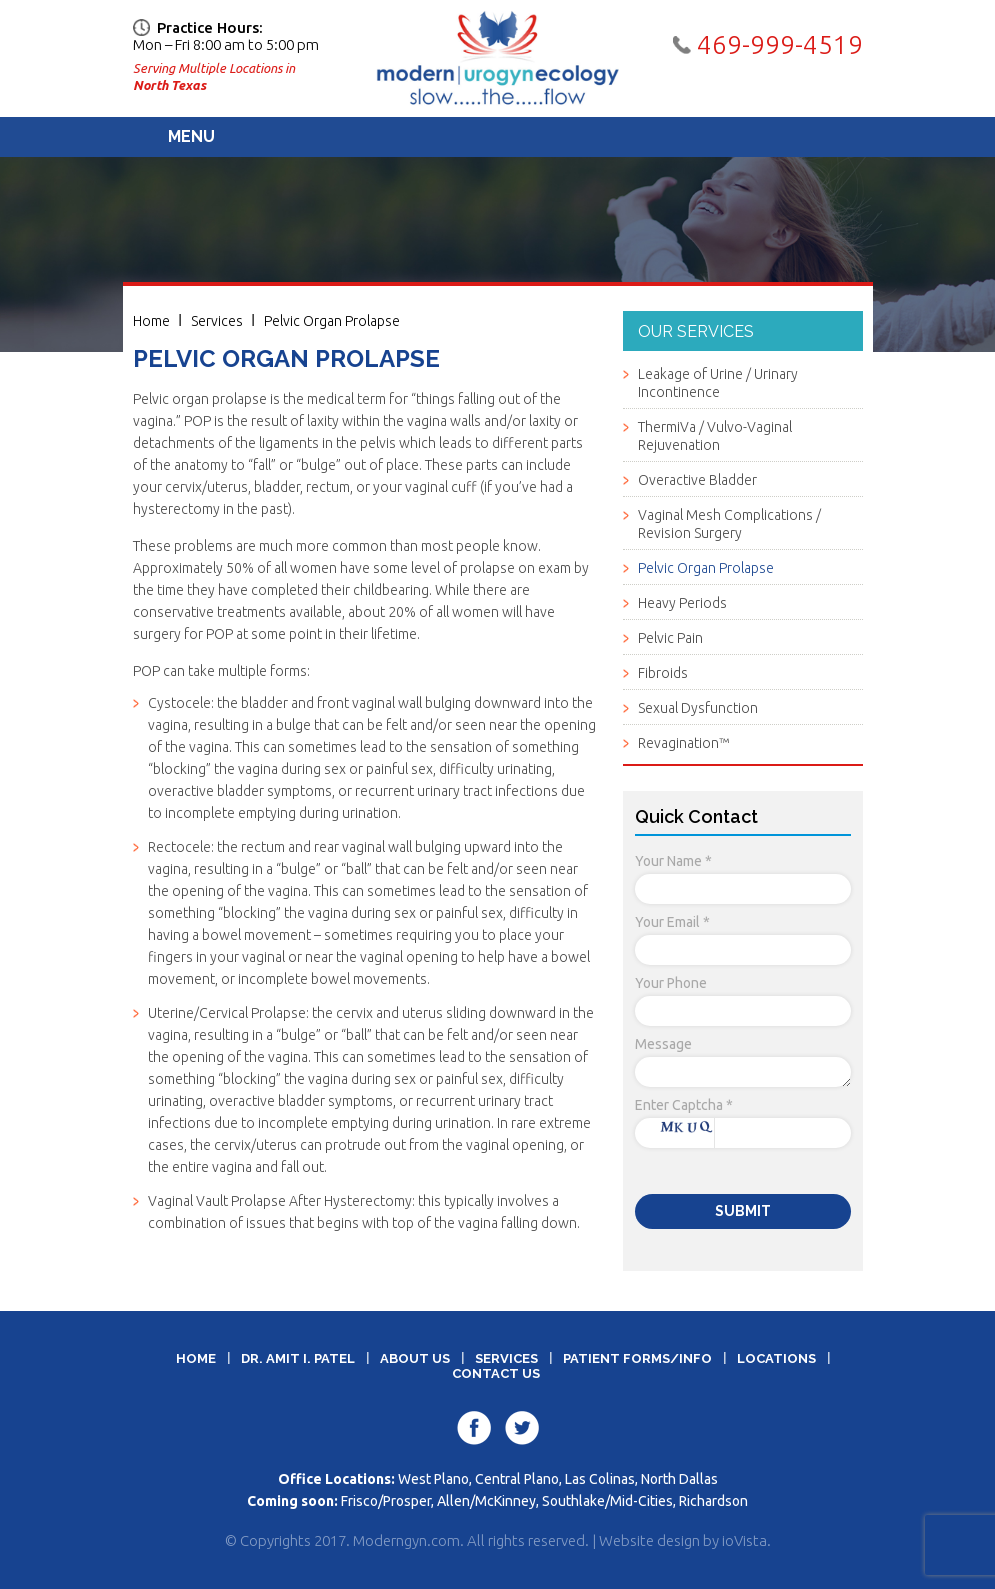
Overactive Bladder (697, 480)
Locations (776, 1358)
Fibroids (663, 673)
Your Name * (673, 861)
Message (663, 1044)
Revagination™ (683, 743)
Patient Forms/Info (637, 1358)
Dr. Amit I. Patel (298, 1358)
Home (151, 321)
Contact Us (496, 1373)
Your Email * (672, 922)
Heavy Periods (682, 603)
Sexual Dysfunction (698, 708)
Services (217, 321)
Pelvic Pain (670, 638)
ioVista (744, 1540)
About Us (415, 1358)
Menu (191, 136)
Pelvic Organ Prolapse (332, 321)
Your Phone (671, 983)
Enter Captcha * (684, 1105)
